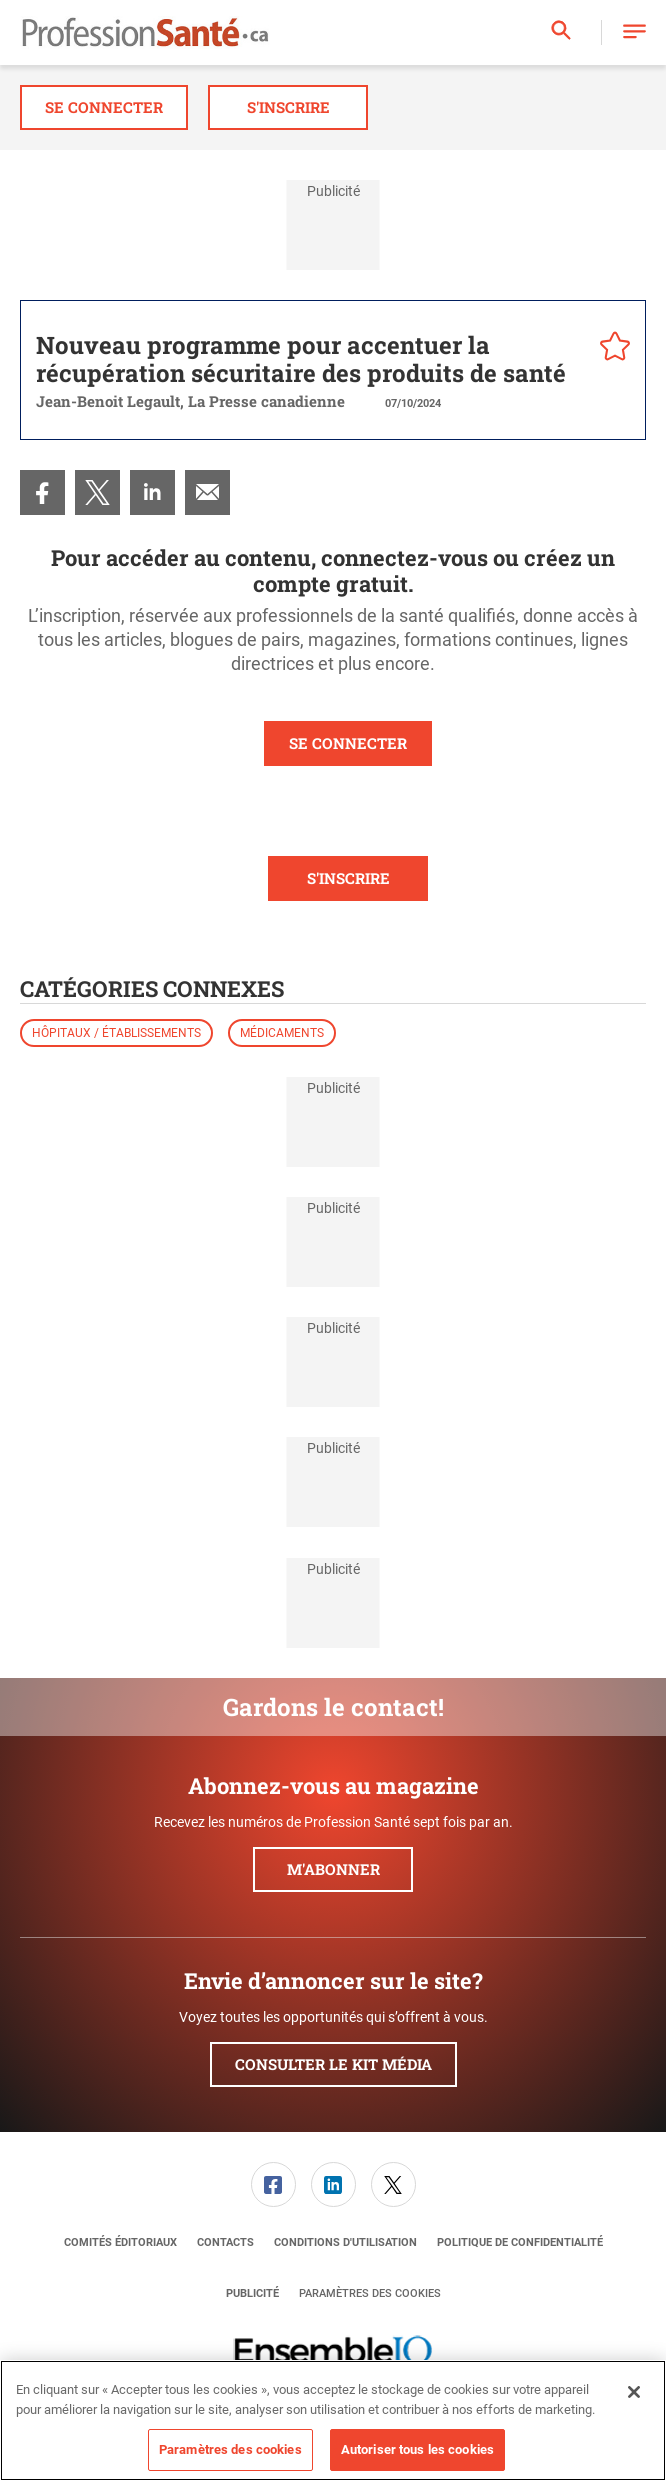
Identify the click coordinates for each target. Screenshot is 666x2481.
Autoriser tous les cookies (417, 2449)
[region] (333, 2420)
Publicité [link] (252, 2293)
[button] (634, 32)
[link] (42, 492)
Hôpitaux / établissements (116, 1033)
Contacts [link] (225, 2242)
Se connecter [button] (104, 107)
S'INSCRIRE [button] (348, 878)
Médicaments (282, 1033)
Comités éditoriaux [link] (120, 2242)
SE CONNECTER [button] (348, 743)
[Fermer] (634, 2392)
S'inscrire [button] (288, 107)
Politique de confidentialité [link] (520, 2242)
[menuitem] (42, 492)
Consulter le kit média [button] (333, 2064)
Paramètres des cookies (370, 2293)
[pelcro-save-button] (610, 349)
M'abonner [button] (333, 1869)
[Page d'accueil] (145, 33)
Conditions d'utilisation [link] (345, 2242)
